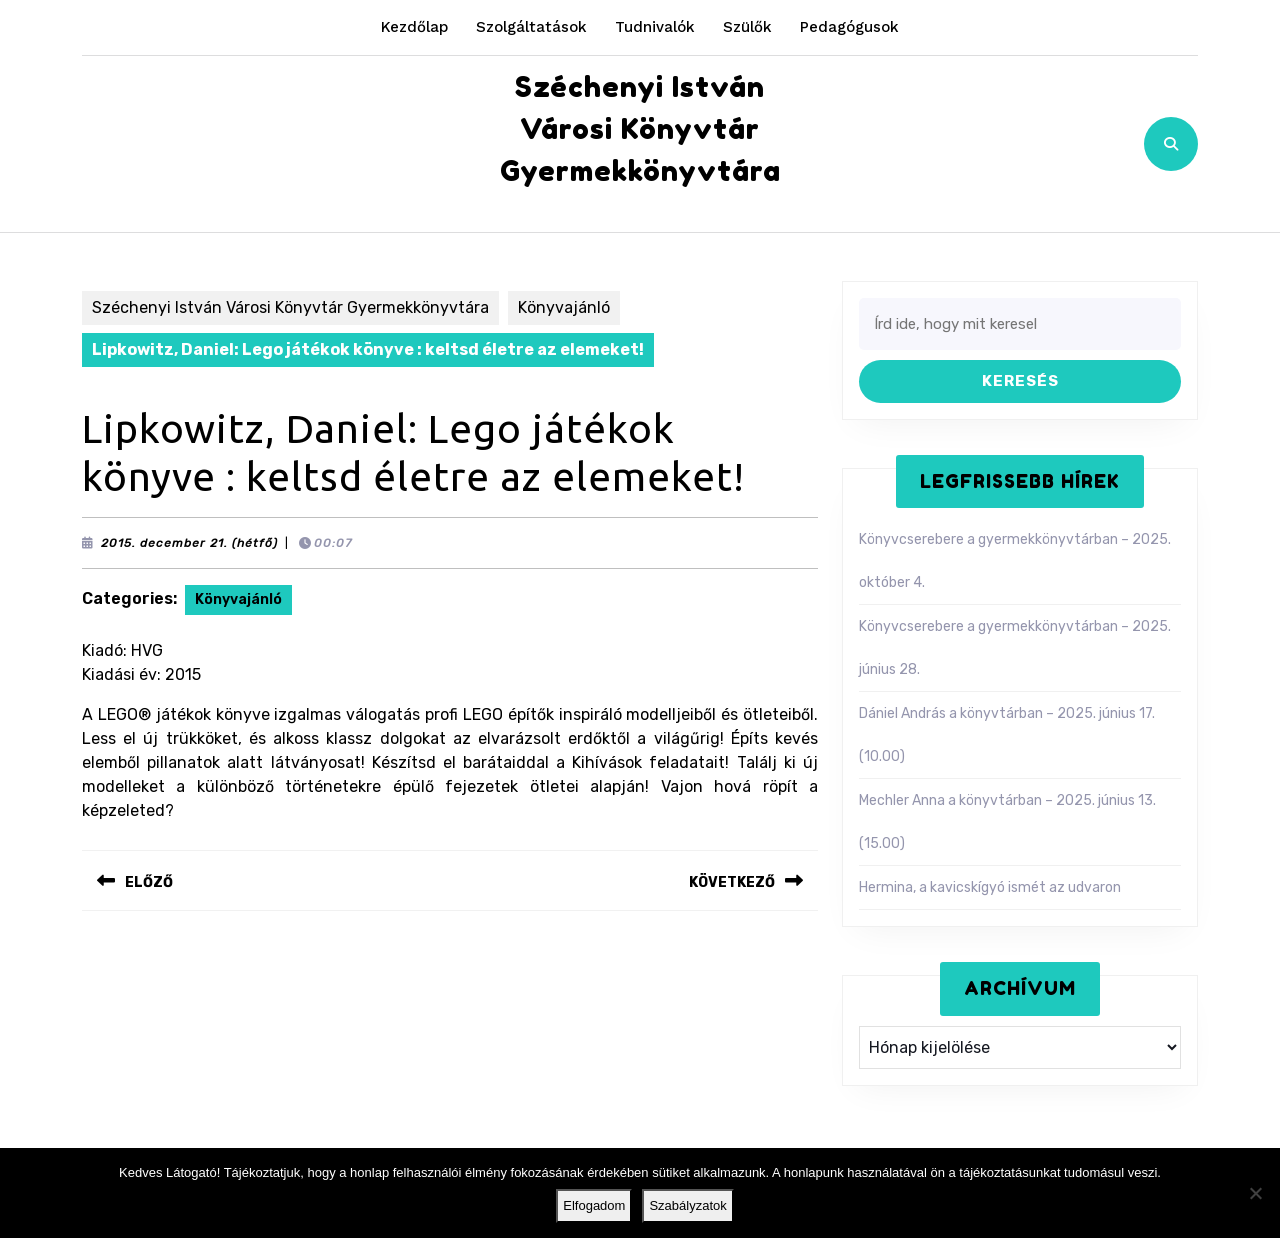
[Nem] (1255, 1193)
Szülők (747, 27)
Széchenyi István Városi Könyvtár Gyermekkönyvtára (640, 129)
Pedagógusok (849, 27)
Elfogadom (594, 1205)
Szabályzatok (687, 1205)
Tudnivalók (655, 27)
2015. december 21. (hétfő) (189, 543)
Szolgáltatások (531, 27)
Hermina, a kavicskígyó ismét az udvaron (990, 887)
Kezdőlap (414, 27)
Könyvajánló (564, 307)
